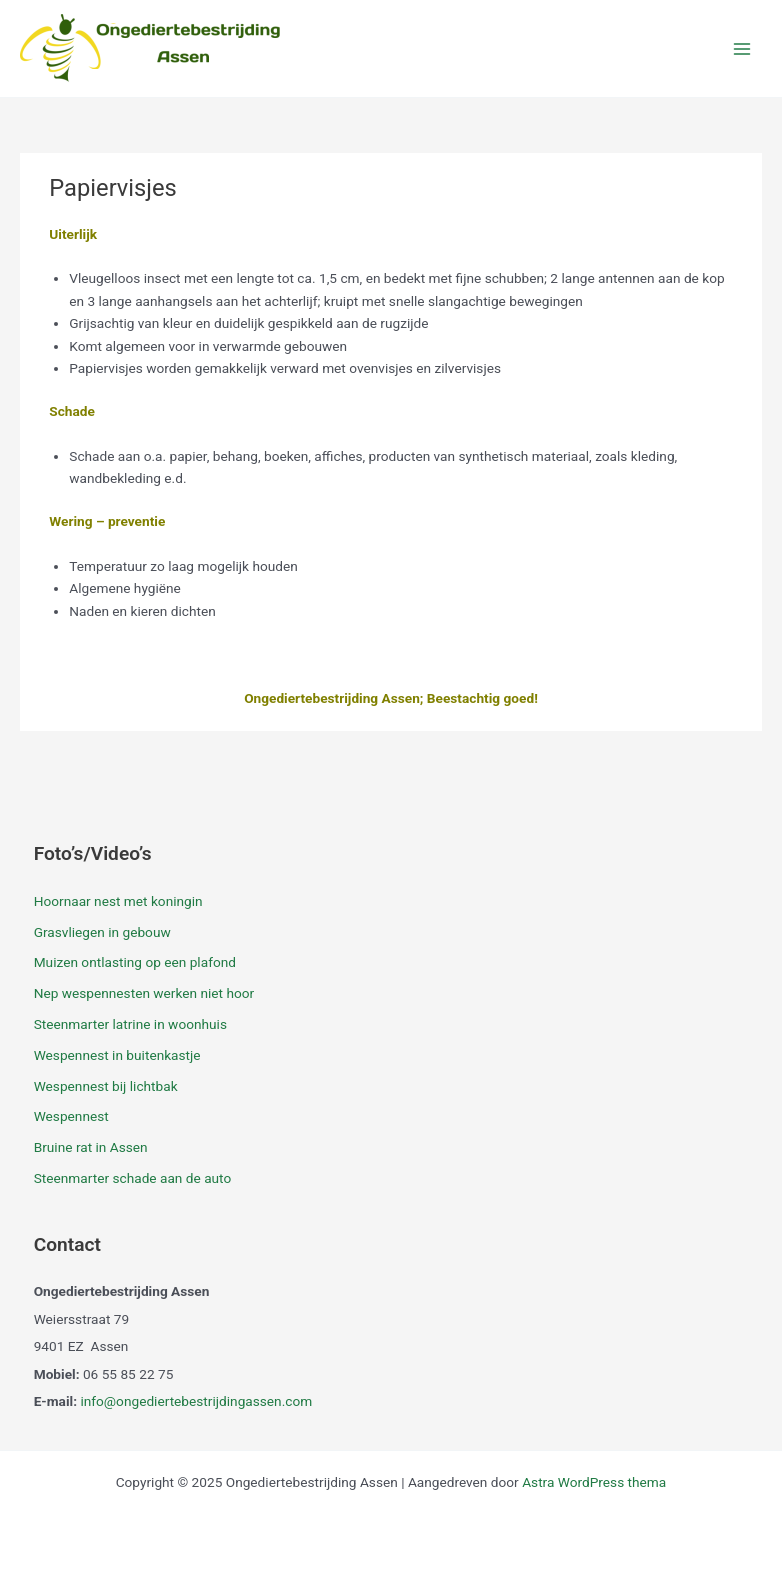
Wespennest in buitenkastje (117, 1055)
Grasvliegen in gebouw (102, 932)
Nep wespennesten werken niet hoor (144, 993)
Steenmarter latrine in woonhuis (130, 1024)
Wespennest (71, 1116)
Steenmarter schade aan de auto (133, 1178)
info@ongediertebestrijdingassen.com (196, 1401)
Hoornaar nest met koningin (118, 901)
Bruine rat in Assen (91, 1147)
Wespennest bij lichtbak (106, 1086)
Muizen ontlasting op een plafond (135, 962)
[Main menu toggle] (742, 48)
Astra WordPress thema (594, 1482)
